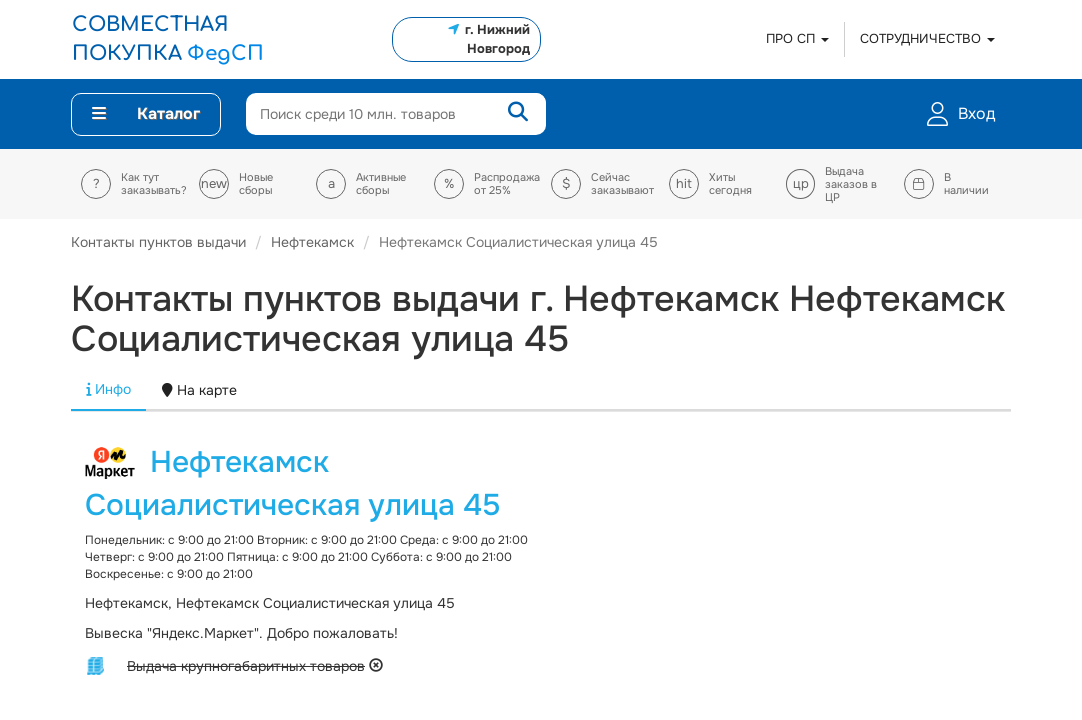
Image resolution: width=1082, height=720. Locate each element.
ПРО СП (797, 38)
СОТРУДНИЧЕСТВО (927, 38)
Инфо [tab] (108, 389)
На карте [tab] (199, 390)
